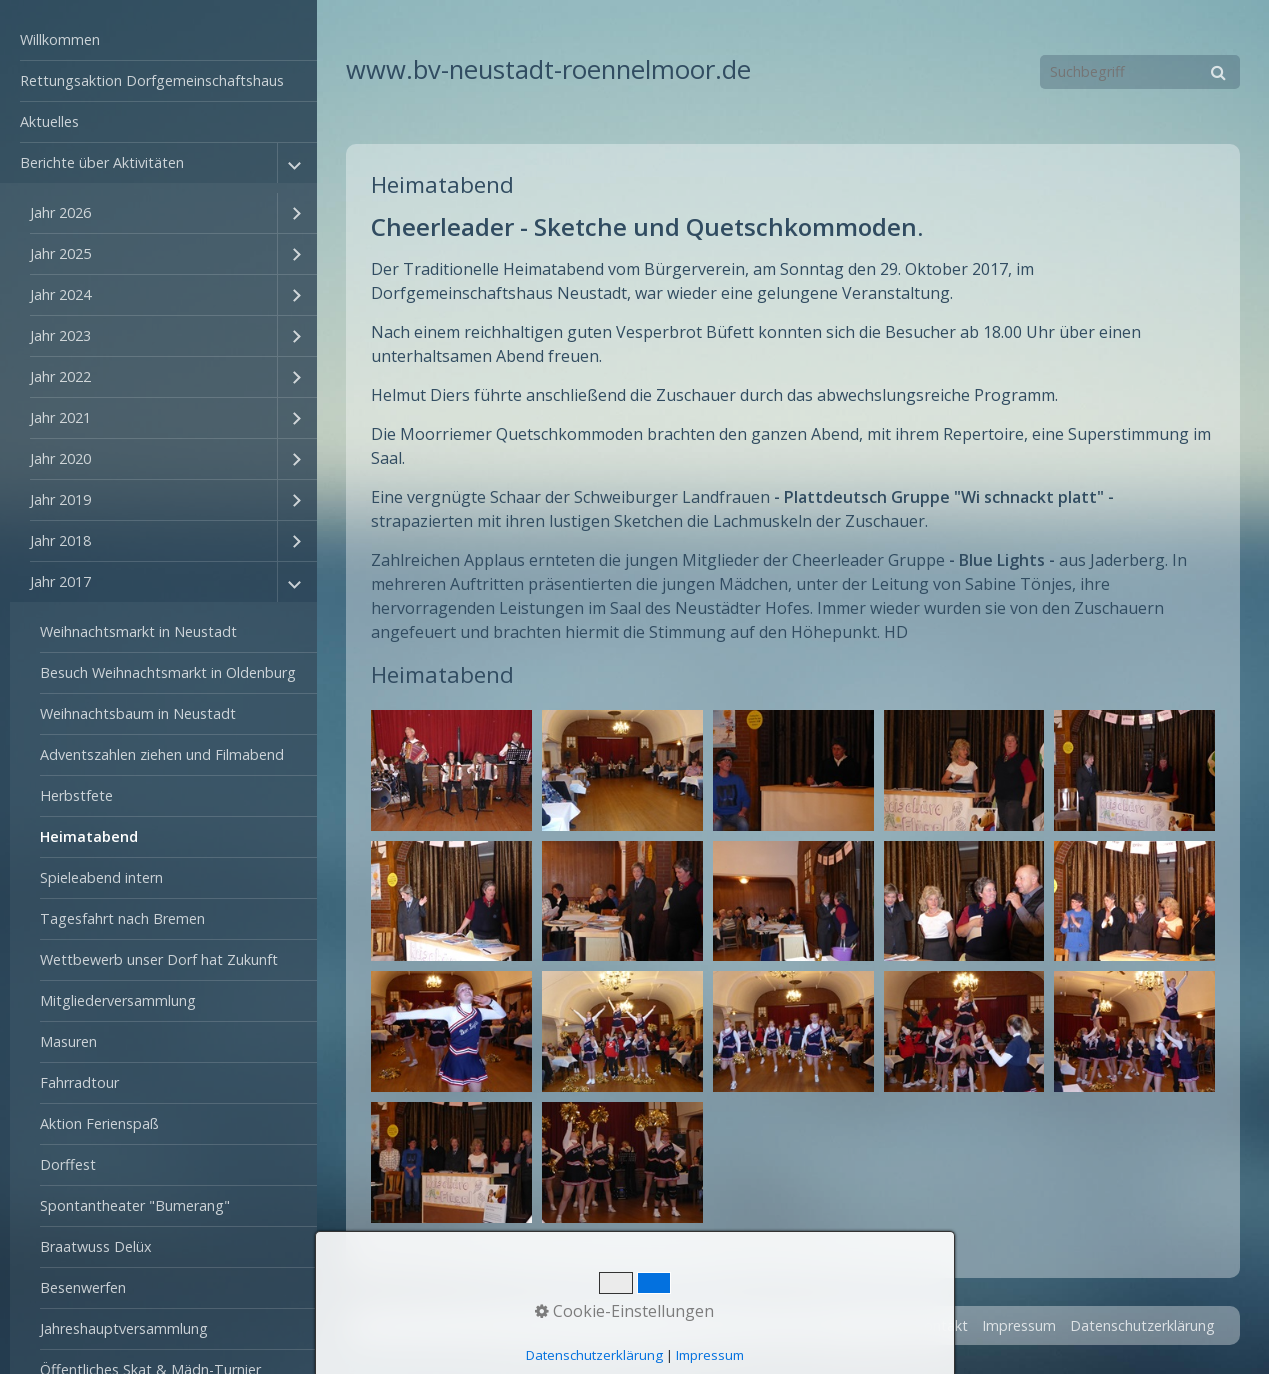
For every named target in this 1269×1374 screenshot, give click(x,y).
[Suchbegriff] (1140, 72)
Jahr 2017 (60, 581)
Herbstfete (76, 795)
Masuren (68, 1041)
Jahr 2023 (60, 335)
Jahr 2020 (60, 458)
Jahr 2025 (60, 253)
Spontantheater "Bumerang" (135, 1205)
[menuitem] (158, 40)
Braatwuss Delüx (96, 1246)
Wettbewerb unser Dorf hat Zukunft (159, 959)
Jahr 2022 (60, 376)
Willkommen (60, 39)
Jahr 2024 (60, 294)
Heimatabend (89, 836)
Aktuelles (49, 121)
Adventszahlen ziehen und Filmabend (162, 754)
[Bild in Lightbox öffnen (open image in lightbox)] (451, 770)
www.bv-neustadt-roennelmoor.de (548, 69)
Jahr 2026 (60, 212)
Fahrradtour (79, 1082)
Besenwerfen (83, 1287)
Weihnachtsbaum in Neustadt (138, 713)
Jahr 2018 (60, 540)
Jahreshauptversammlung (124, 1328)
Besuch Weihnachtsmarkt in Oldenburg (168, 672)
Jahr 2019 (60, 499)
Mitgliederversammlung (118, 1000)
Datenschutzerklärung (1142, 1325)
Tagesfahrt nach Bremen (122, 918)
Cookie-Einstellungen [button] (624, 1311)
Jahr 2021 (60, 417)
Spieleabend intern (101, 877)
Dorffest (68, 1164)
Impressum (1019, 1325)
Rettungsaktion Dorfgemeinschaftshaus (152, 80)
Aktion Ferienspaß (99, 1123)
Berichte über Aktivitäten (102, 162)
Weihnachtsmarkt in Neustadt (138, 631)
